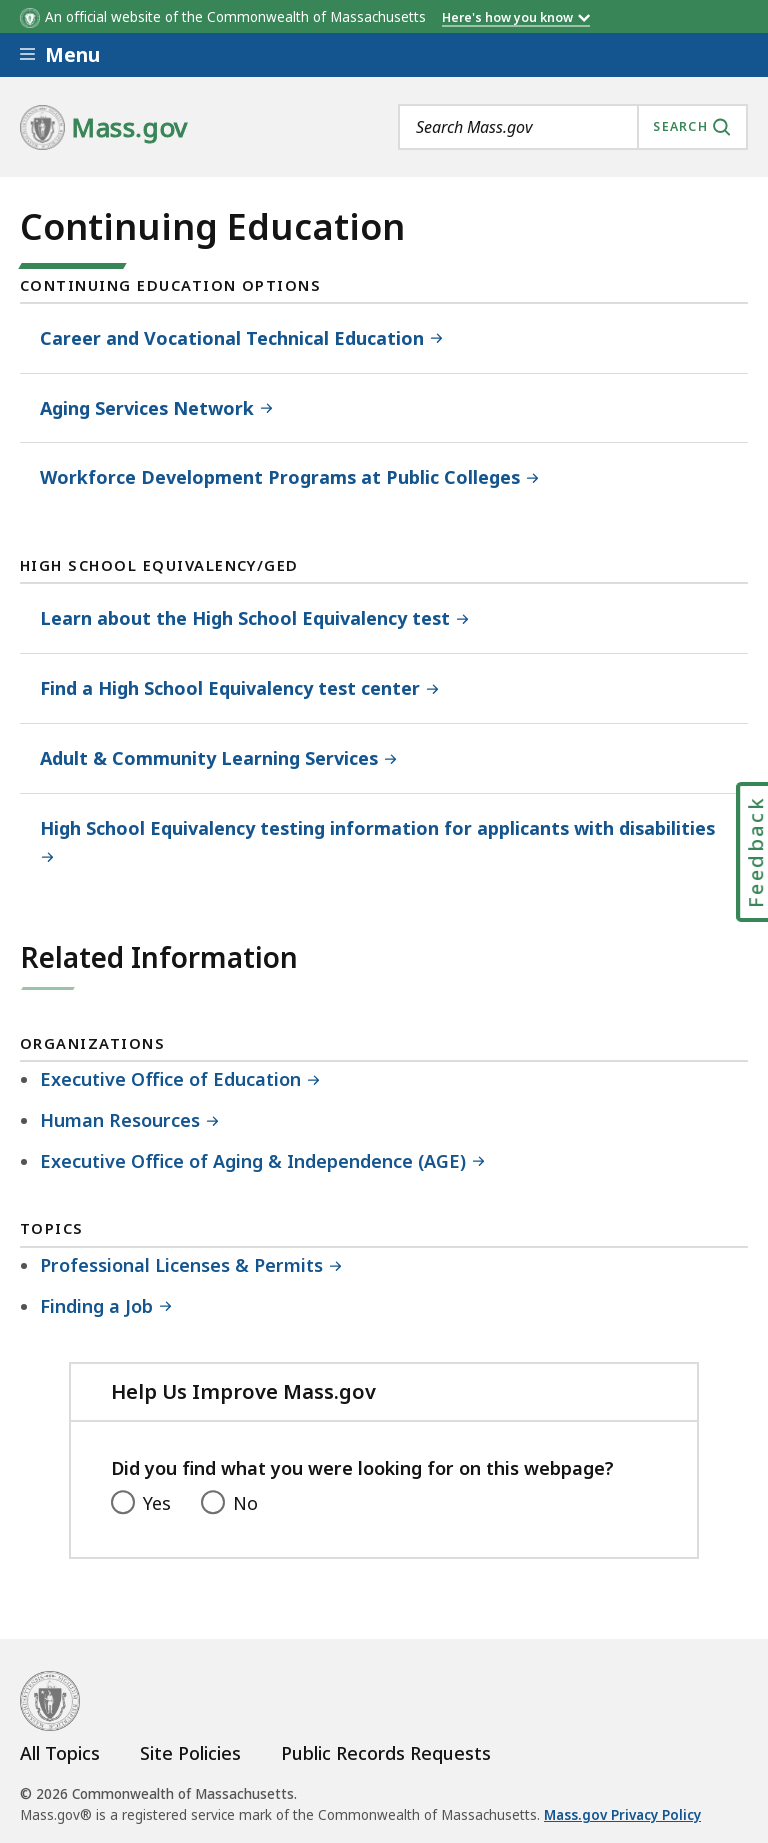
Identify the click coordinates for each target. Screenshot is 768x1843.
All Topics (60, 1753)
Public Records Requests (386, 1753)
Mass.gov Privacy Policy (622, 1815)
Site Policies (190, 1753)
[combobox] (573, 127)
